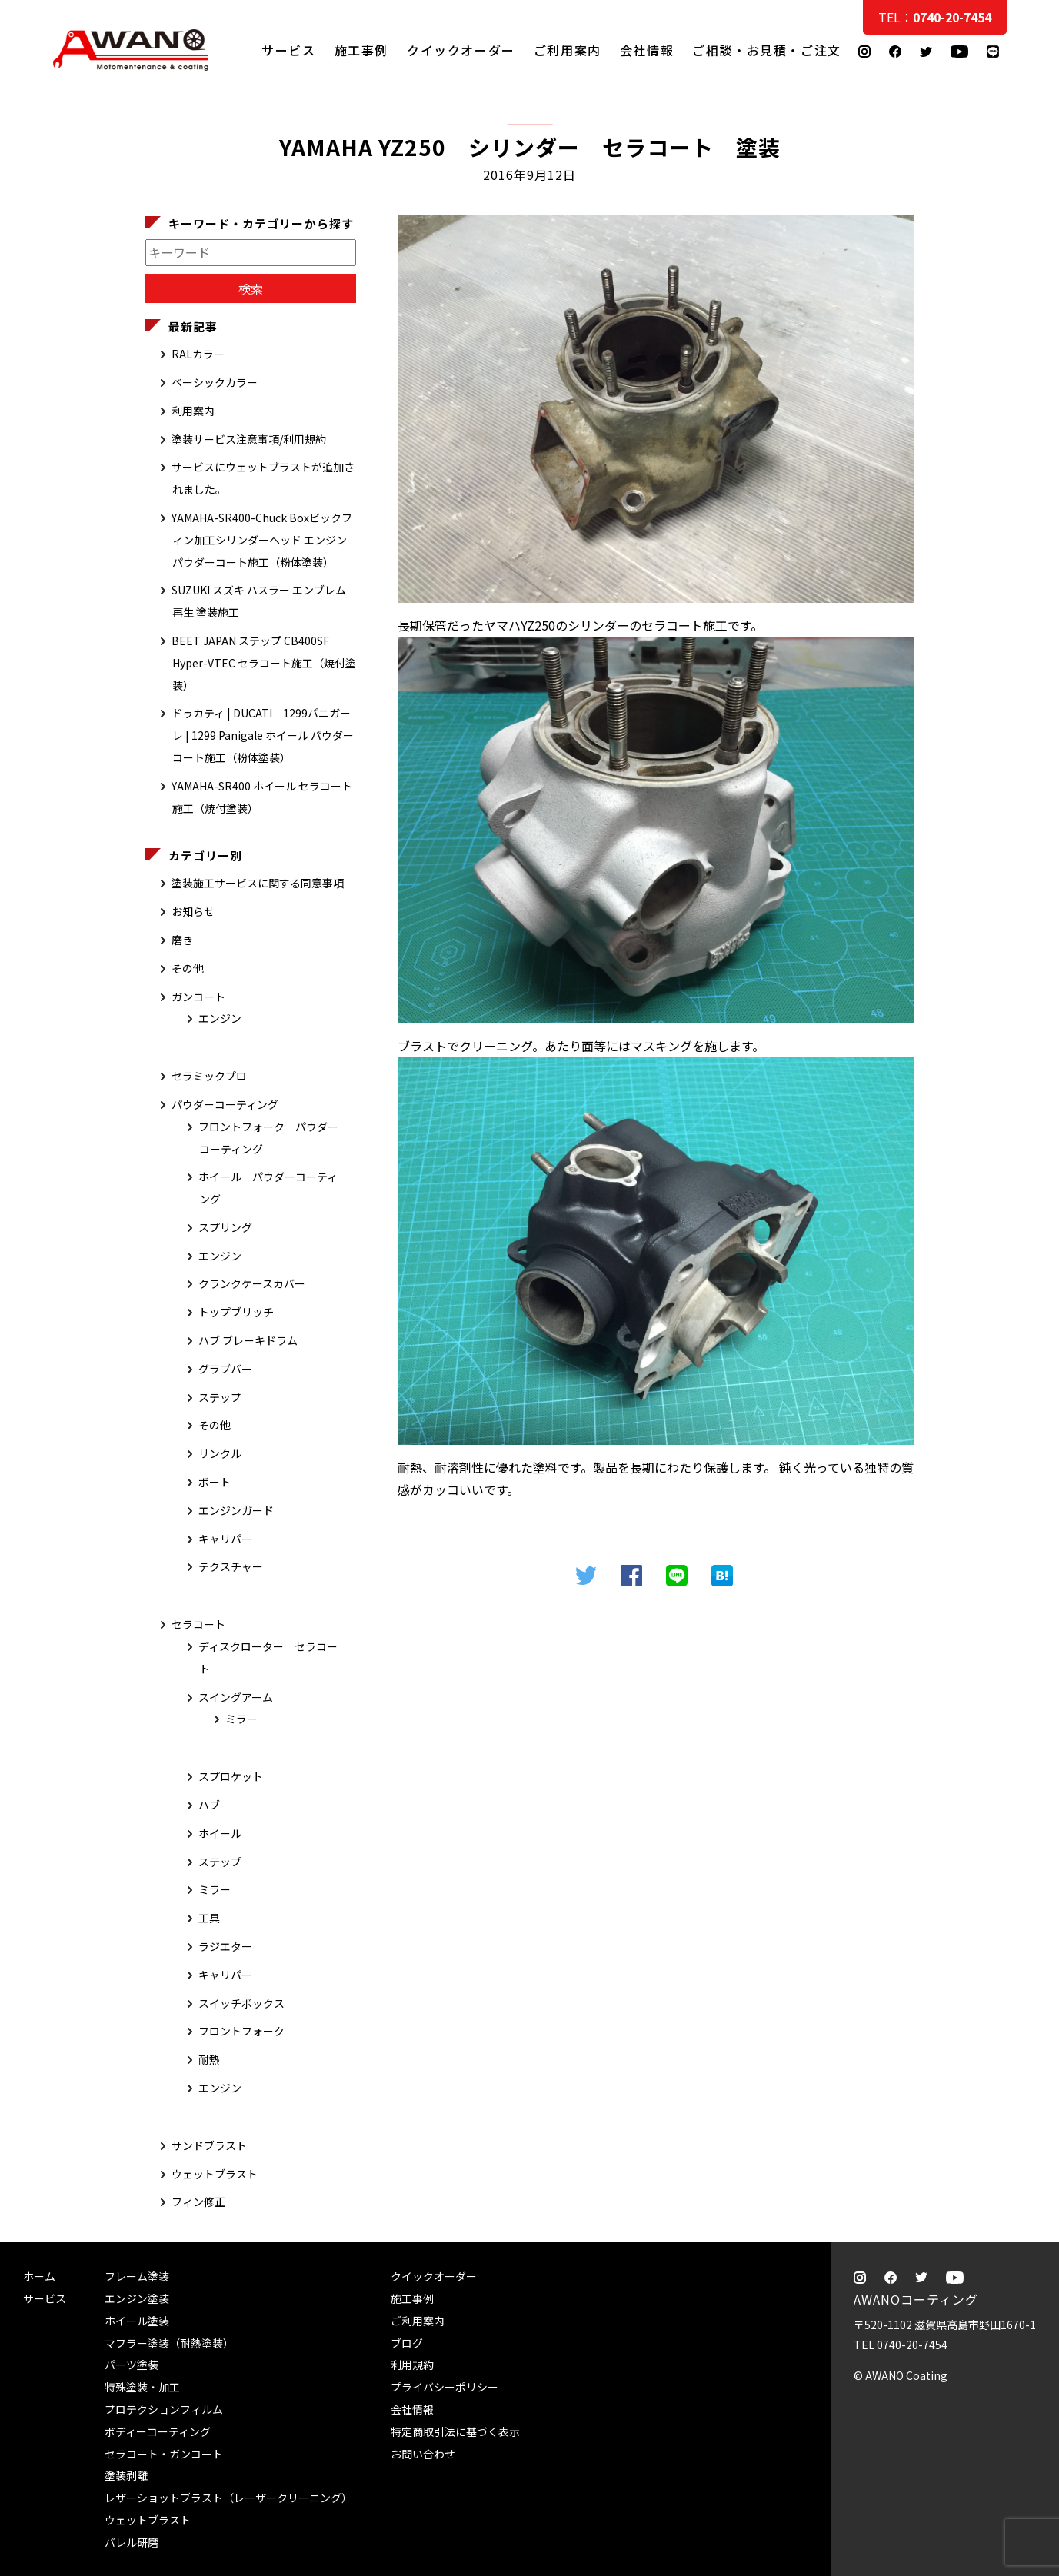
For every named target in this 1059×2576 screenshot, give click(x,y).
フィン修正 (198, 2201)
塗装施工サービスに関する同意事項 (258, 882)
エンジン (219, 1018)
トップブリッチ (236, 1312)
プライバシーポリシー (444, 2387)
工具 (209, 1917)
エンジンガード (236, 1510)
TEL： (934, 17)
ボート (214, 1481)
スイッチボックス (241, 2003)
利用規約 (412, 2364)
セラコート (198, 1624)
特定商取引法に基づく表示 (455, 2431)
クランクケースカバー (251, 1283)
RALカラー (198, 353)
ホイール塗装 (137, 2320)
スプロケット (230, 1776)
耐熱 (209, 2059)
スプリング (225, 1227)
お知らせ (193, 911)
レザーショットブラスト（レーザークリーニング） (228, 2497)
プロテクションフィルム (164, 2409)
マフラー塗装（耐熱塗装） (169, 2343)
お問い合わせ (423, 2453)
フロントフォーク (241, 2031)
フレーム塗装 (137, 2276)
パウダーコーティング (225, 1104)
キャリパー (225, 1538)
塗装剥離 (126, 2475)
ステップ (219, 1397)
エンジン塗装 (137, 2298)
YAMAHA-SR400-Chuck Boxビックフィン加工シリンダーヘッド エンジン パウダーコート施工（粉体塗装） (262, 540)
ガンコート (198, 996)
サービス (288, 50)
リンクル (219, 1453)
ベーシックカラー (215, 382)
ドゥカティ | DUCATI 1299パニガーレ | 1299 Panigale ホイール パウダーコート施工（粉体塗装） (263, 735)
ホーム (39, 2276)
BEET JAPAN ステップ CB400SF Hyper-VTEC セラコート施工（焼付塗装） (264, 663)
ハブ (209, 1804)
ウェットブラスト (215, 2174)
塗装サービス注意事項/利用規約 (249, 439)
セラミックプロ (209, 1075)
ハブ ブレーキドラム (248, 1340)
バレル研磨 (131, 2542)
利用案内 (193, 410)
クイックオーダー (461, 50)
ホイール (219, 1833)
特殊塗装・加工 (142, 2387)
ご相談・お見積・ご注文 (1032, 309)
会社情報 (647, 50)
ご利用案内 (567, 50)
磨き (182, 939)
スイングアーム (235, 1697)
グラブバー (225, 1368)
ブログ (407, 2343)
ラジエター (225, 1946)
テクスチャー (230, 1566)
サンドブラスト (209, 2145)
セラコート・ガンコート (164, 2453)
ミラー (241, 1718)
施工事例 (361, 50)
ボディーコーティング (158, 2431)
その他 (188, 968)
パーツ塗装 (131, 2364)
